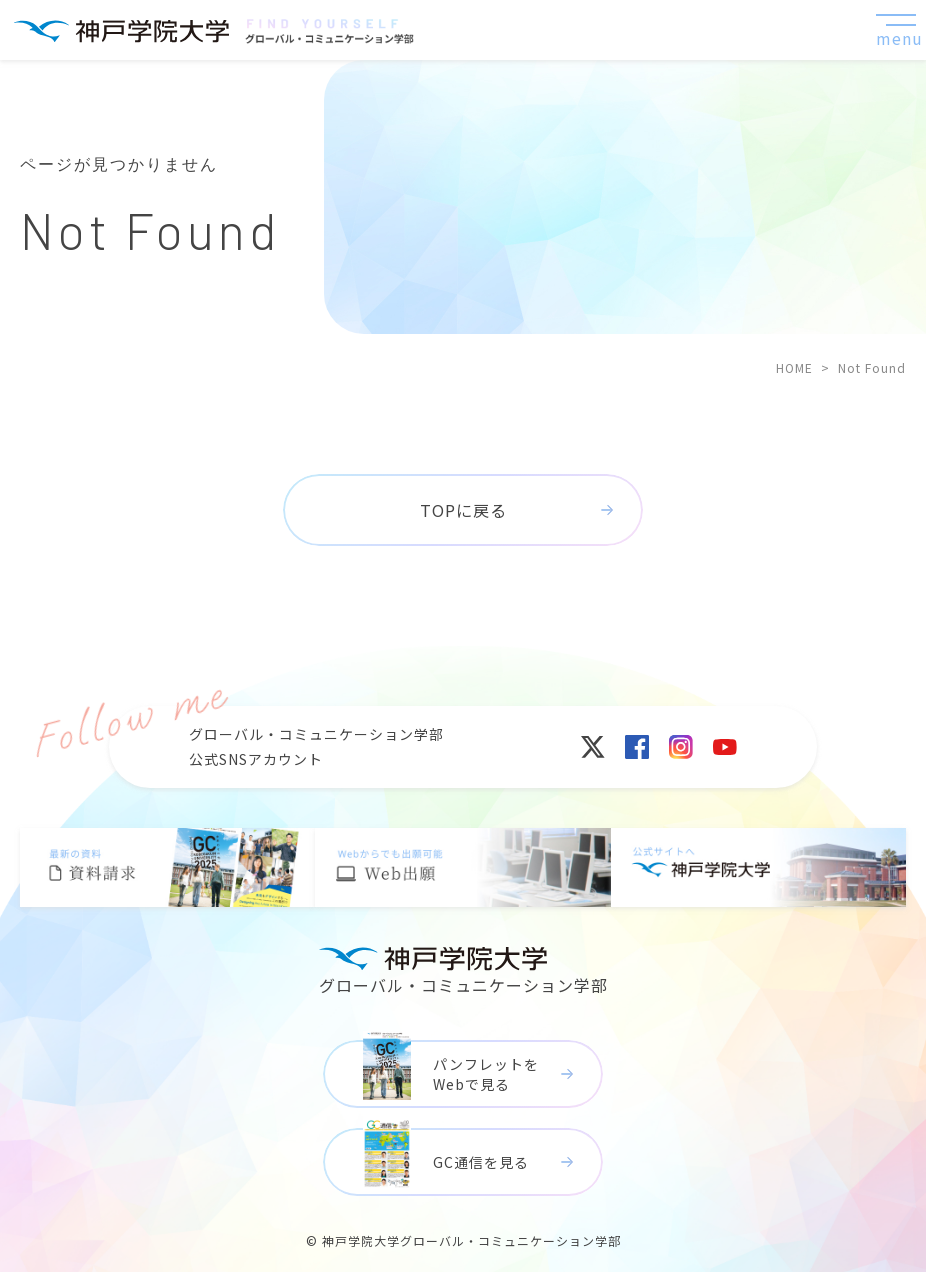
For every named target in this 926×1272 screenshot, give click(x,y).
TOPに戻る (463, 510)
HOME (794, 367)
